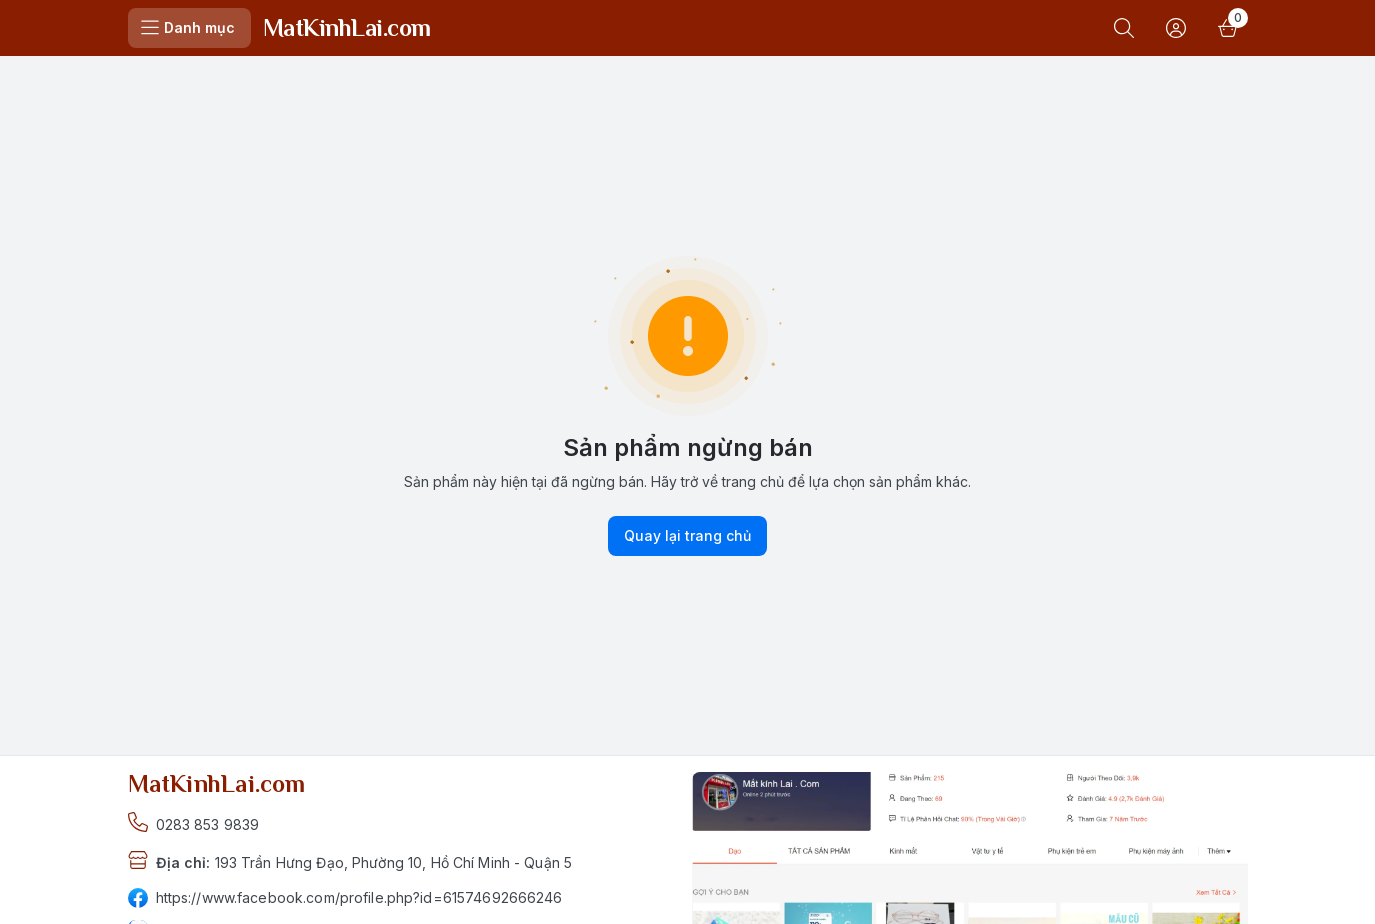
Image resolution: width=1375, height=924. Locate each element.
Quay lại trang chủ (687, 536)
